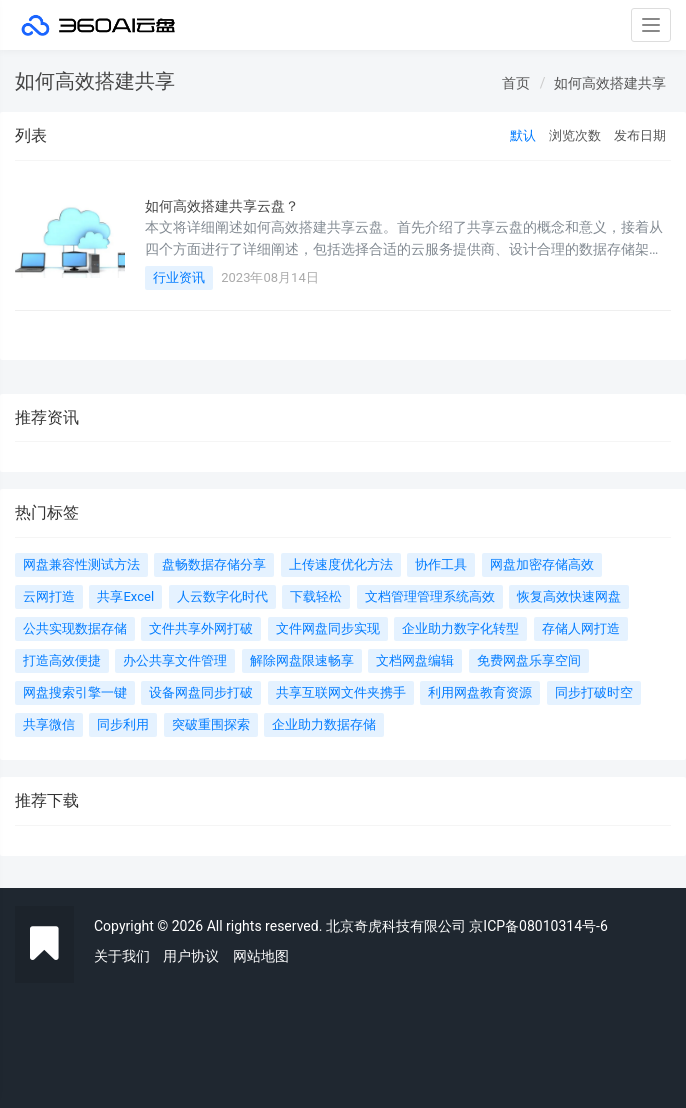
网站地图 (261, 956)
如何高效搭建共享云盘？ (222, 206)
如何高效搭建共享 (610, 83)
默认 (523, 135)
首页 (516, 83)
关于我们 (122, 956)
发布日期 (640, 135)
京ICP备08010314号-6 (538, 926)
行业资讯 (179, 277)
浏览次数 (575, 135)
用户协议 (191, 956)
